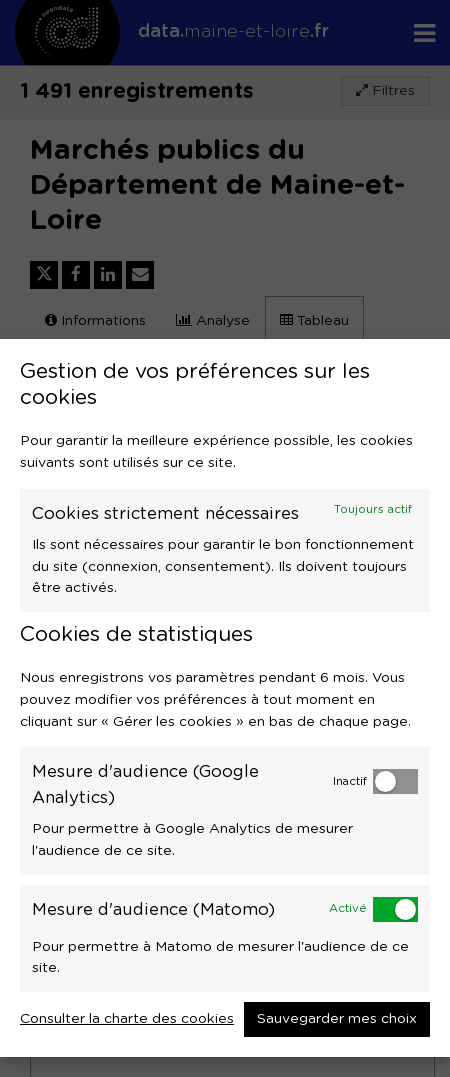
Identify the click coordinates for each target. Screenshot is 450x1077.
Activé (348, 908)
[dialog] (225, 698)
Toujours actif (373, 509)
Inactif (350, 781)
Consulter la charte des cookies (127, 1019)
